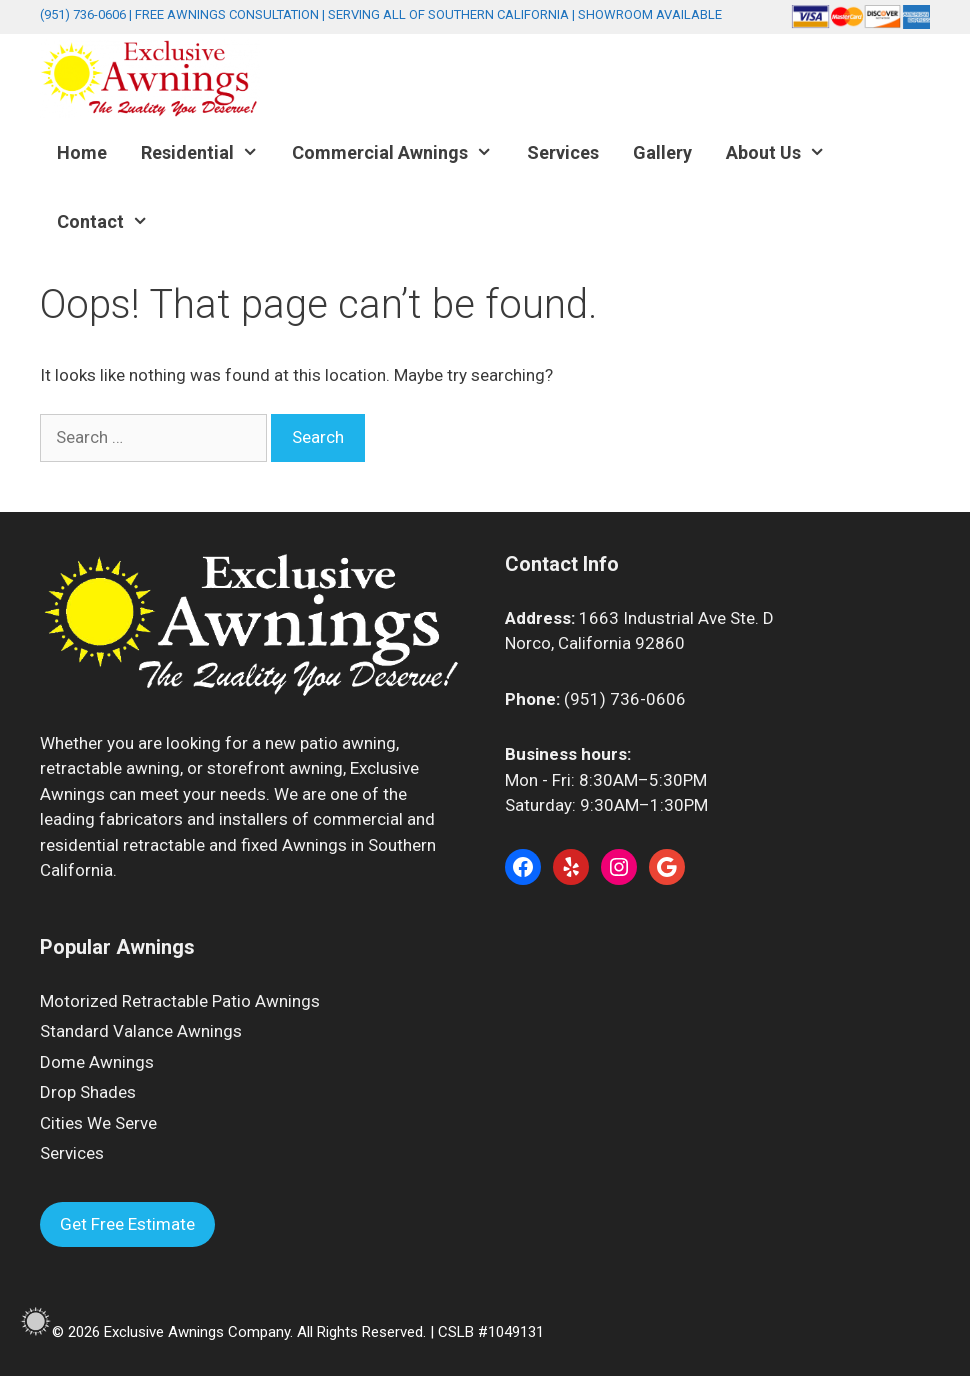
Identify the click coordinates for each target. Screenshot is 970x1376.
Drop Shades (88, 1092)
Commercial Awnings (400, 152)
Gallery (662, 152)
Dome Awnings (97, 1062)
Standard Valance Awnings (141, 1031)
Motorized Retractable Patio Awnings (180, 1001)
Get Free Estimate (127, 1224)
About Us (784, 152)
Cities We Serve (98, 1123)
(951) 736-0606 (83, 14)
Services (563, 152)
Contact (111, 221)
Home (82, 152)
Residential (208, 152)
